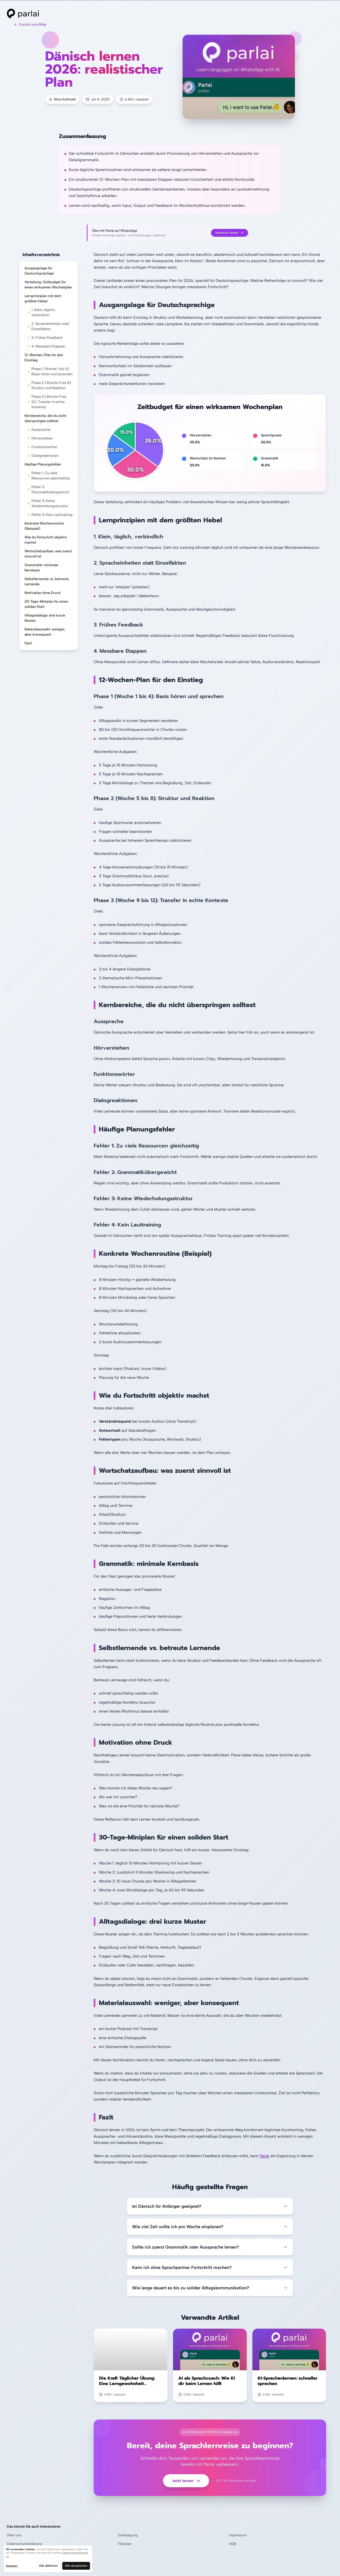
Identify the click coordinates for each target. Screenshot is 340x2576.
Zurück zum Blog (30, 24)
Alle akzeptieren (76, 2566)
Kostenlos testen (229, 233)
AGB (232, 2544)
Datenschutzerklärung (24, 2544)
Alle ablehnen (48, 2566)
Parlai (264, 2156)
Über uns (14, 2535)
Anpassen (12, 2565)
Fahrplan (124, 2544)
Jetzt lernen (186, 2480)
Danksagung (128, 2535)
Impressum (238, 2535)
